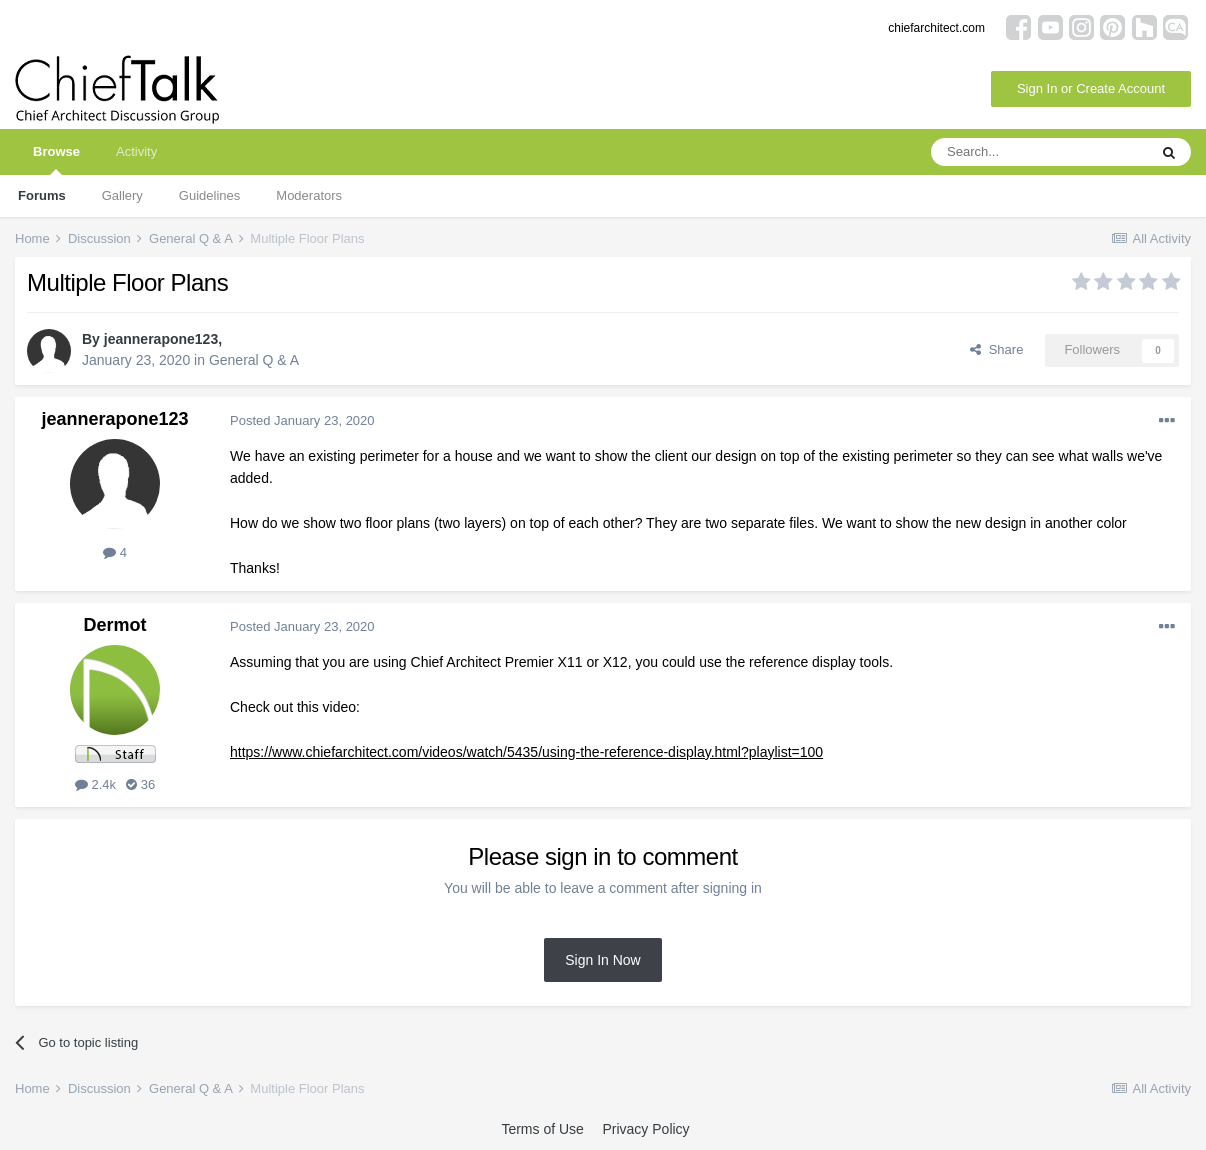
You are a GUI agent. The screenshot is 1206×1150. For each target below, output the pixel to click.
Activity (136, 151)
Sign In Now (602, 960)
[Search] (1039, 152)
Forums (42, 195)
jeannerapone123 (161, 339)
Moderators (309, 195)
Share (996, 349)
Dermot (114, 625)
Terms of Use (542, 1129)
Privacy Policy (645, 1129)
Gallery (122, 195)
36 (140, 784)
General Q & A (254, 360)
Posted (302, 420)
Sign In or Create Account (1091, 88)
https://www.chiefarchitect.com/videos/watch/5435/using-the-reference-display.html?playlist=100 (526, 752)
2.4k (95, 784)
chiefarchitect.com (936, 28)
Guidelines (209, 195)
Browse (56, 159)
